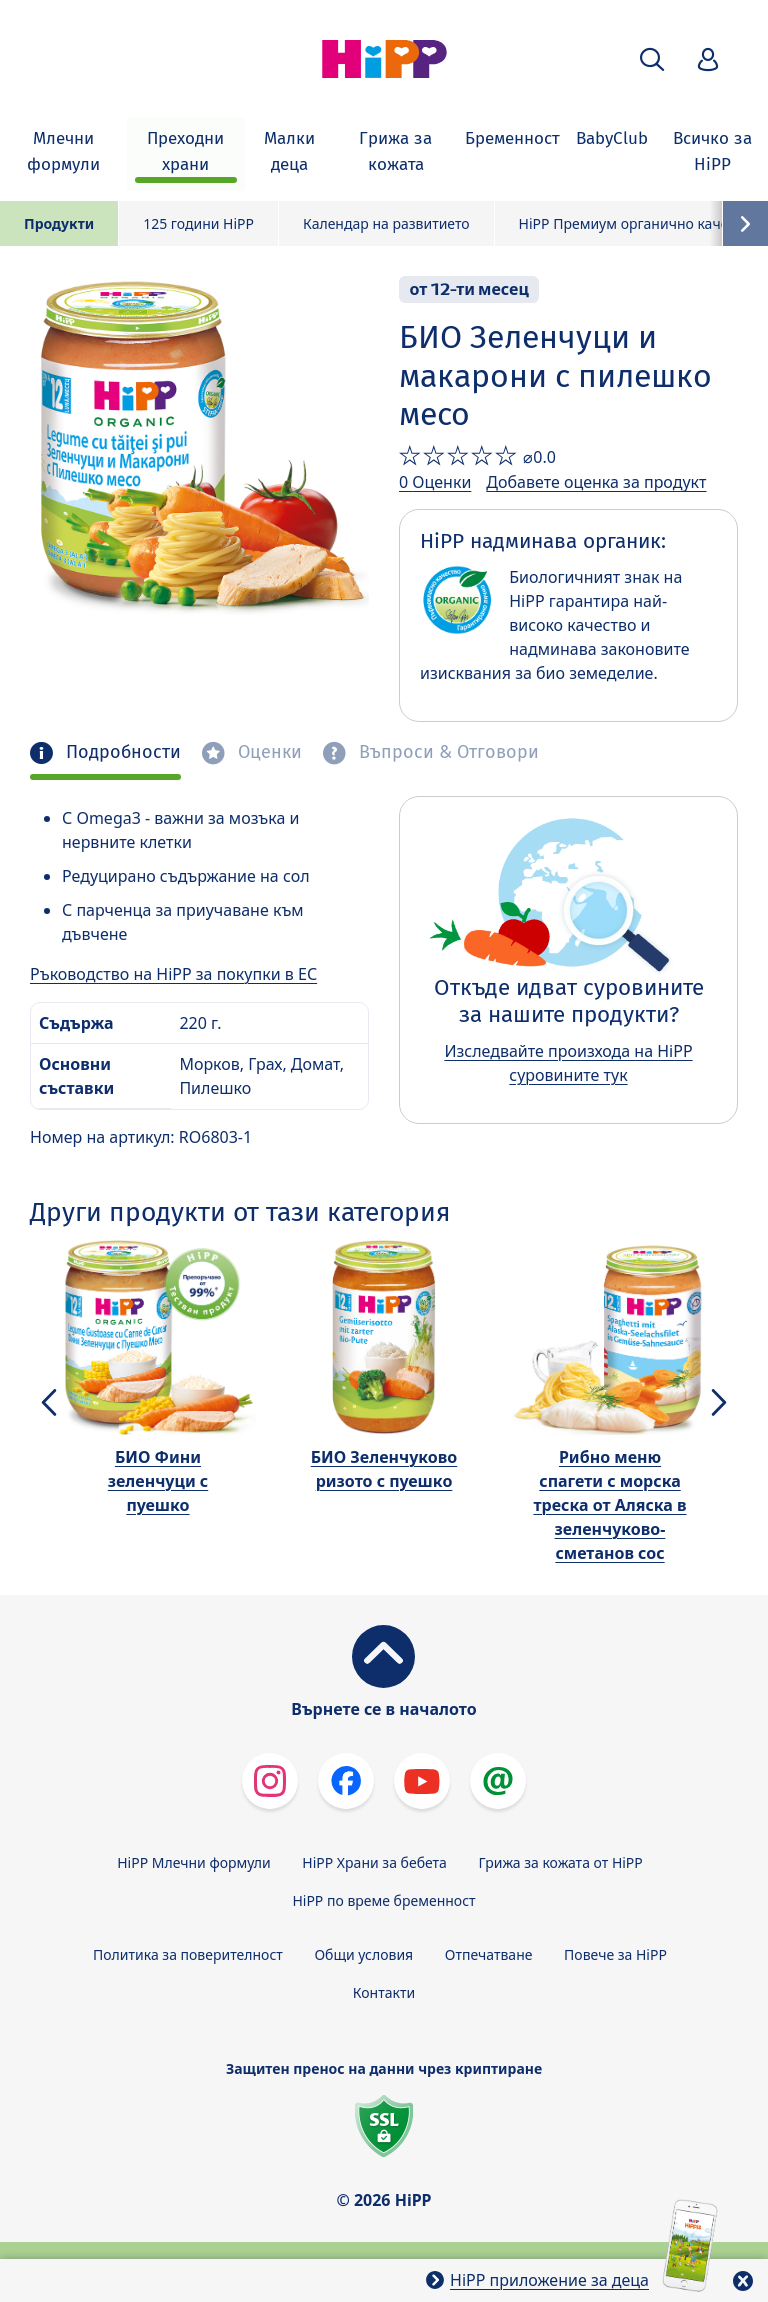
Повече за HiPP (615, 1954)
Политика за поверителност (188, 1954)
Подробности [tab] (121, 752)
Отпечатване (489, 1954)
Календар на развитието (386, 223)
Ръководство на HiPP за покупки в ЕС (173, 974)
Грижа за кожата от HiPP (561, 1862)
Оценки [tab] (267, 752)
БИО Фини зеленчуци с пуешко (158, 1481)
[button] (652, 59)
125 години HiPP (198, 223)
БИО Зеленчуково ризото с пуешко (384, 1469)
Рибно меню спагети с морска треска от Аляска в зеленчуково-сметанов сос (609, 1505)
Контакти (384, 1992)
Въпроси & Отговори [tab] (446, 752)
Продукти (59, 223)
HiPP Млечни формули (193, 1862)
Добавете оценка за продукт (596, 482)
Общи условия (363, 1954)
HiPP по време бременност (383, 1900)
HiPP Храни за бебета (374, 1862)
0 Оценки (435, 482)
